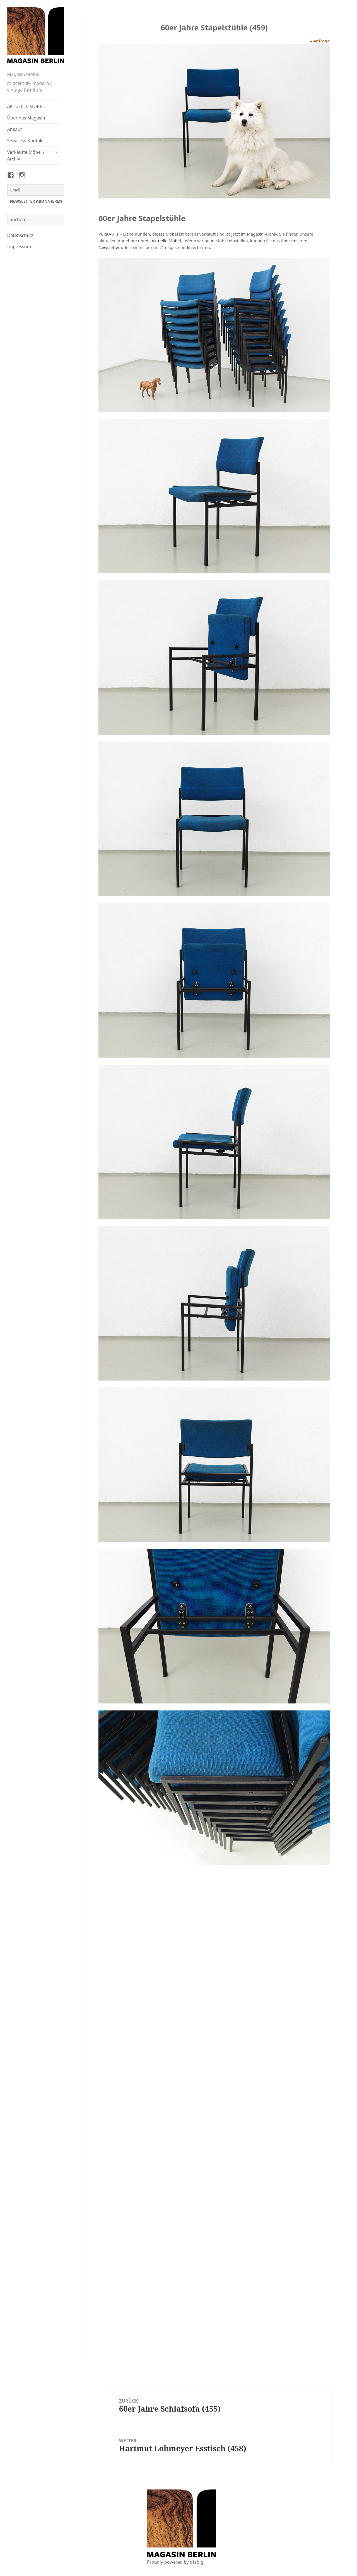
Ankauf (14, 129)
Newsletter (109, 247)
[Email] (35, 190)
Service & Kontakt (25, 141)
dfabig (196, 2562)
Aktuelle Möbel (166, 240)
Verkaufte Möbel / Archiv (26, 155)
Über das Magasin (26, 118)
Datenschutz (20, 235)
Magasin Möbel (23, 74)
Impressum (19, 246)
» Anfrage (320, 41)
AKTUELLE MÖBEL (26, 106)
